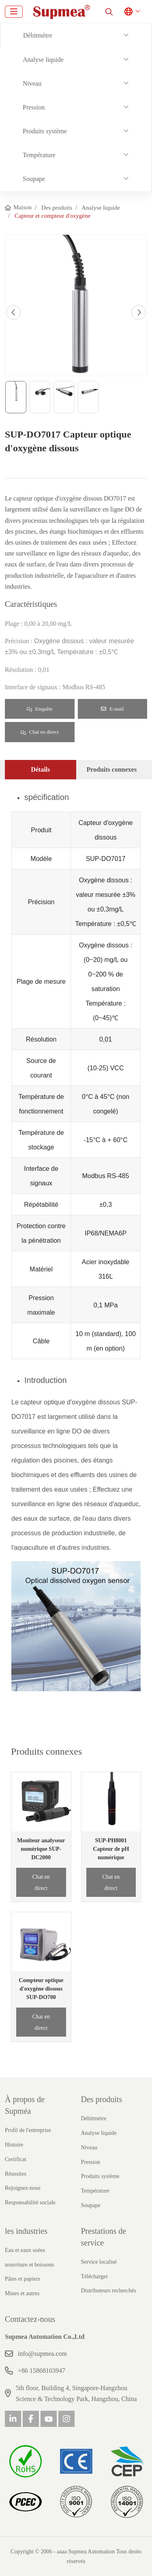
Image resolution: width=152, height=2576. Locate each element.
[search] (109, 11)
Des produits (101, 2099)
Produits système (45, 131)
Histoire (14, 2145)
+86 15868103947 (41, 2370)
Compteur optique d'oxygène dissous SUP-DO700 (41, 1988)
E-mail (112, 709)
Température (39, 155)
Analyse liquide (43, 59)
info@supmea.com (42, 2353)
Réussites (15, 2174)
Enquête (40, 709)
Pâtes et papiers (22, 2279)
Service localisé (99, 2262)
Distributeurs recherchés (108, 2291)
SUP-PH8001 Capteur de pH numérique (111, 1848)
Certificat (15, 2159)
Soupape (34, 178)
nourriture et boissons (29, 2265)
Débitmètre (37, 35)
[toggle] (14, 12)
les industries (26, 2231)
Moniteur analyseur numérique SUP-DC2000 (41, 1848)
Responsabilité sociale (30, 2202)
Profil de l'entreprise (28, 2130)
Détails (40, 769)
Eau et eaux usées (25, 2250)
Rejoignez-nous (23, 2188)
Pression (34, 107)
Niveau (32, 83)
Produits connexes (111, 769)
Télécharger (94, 2276)
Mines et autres (22, 2293)
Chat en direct (40, 732)
